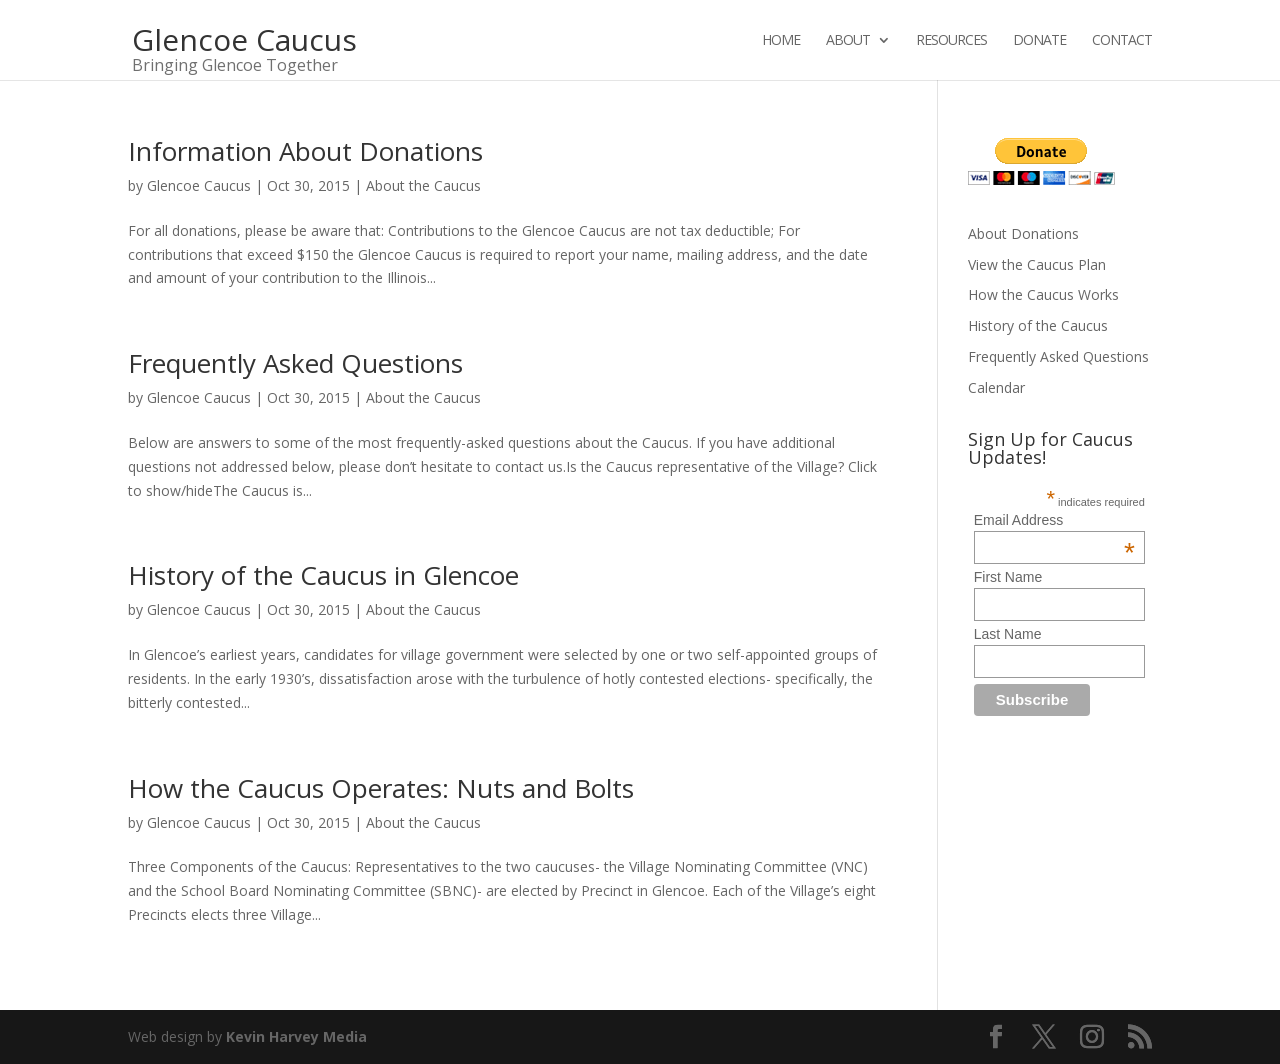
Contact (1122, 41)
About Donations (1023, 233)
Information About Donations (305, 151)
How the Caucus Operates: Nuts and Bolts (381, 788)
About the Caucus (423, 185)
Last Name (1008, 634)
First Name (1008, 577)
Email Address (1054, 520)
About (848, 41)
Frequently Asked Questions (295, 363)
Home (781, 41)
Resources (951, 41)
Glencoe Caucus (199, 185)
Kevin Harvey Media (296, 1036)
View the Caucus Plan (1037, 264)
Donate (1039, 41)
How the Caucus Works (1043, 294)
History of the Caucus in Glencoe (323, 575)
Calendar (996, 387)
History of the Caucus (1038, 325)
